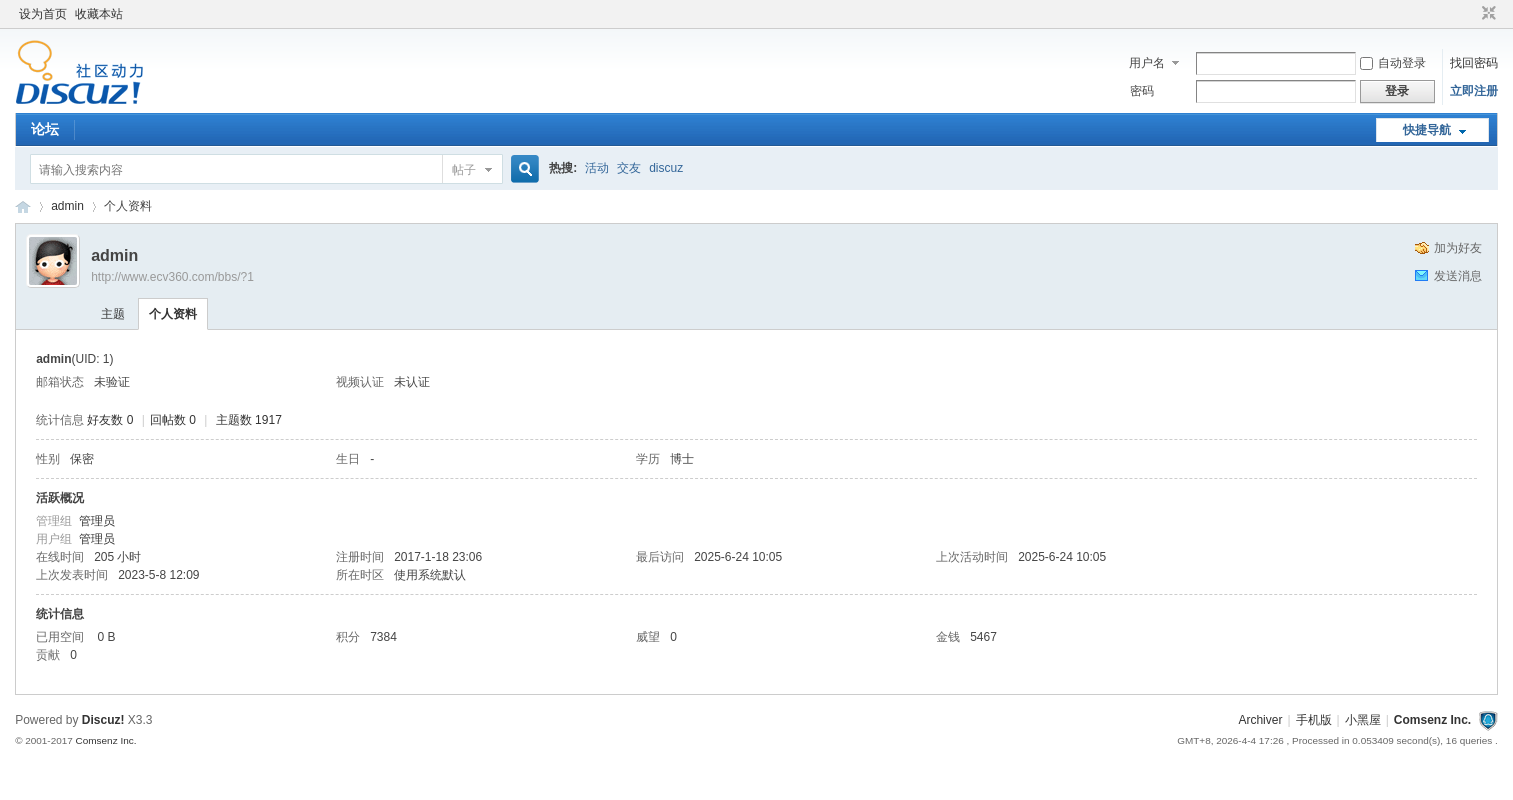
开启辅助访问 (1470, 14)
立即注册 (1474, 91)
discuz (666, 168)
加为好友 (1458, 248)
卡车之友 (23, 206)
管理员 (97, 521)
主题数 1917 (249, 420)
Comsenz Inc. (1432, 720)
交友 (629, 168)
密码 (1142, 91)
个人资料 (173, 314)
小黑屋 (1363, 720)
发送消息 (1458, 276)
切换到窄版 (1486, 14)
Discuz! (103, 720)
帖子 (464, 170)
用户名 (1147, 63)
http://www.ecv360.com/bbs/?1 (172, 277)
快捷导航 (1427, 130)
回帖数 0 (173, 420)
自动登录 (1393, 63)
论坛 (45, 129)
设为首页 (43, 14)
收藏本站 (99, 14)
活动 (597, 168)
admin (67, 206)
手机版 (1314, 720)
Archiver (1260, 720)
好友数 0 (110, 420)
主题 (113, 314)
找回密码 (1474, 63)
